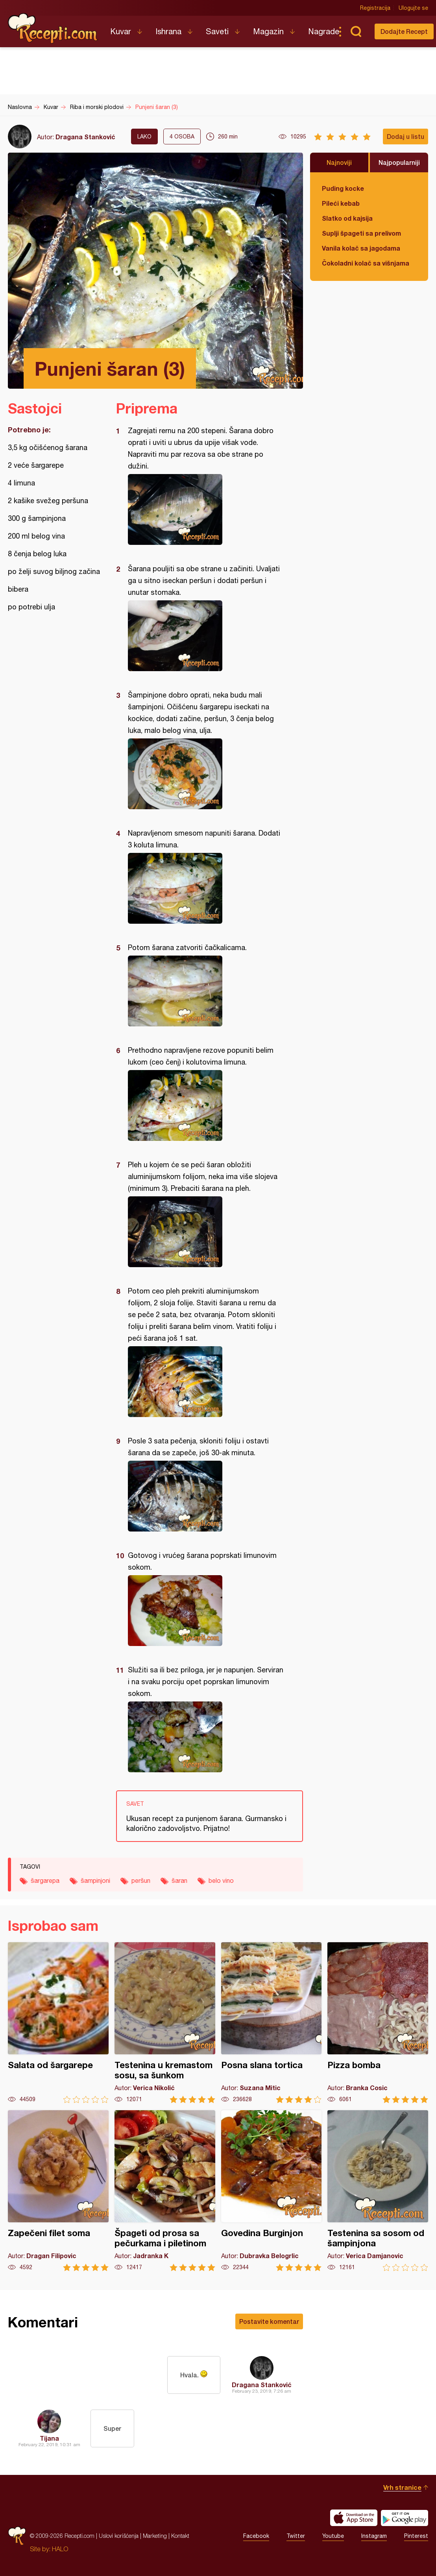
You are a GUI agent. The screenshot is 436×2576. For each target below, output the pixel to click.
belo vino (221, 1880)
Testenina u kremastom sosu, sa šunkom (165, 2022)
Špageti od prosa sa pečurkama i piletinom (165, 2190)
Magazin (268, 31)
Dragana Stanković (85, 136)
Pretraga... (355, 31)
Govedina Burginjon (271, 2190)
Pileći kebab (341, 203)
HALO (60, 2548)
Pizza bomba (377, 2022)
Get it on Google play (404, 2518)
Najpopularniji (399, 162)
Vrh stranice (402, 2487)
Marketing (155, 2535)
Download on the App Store (353, 2518)
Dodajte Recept (404, 31)
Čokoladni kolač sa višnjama (365, 263)
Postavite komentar (269, 2321)
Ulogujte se (413, 8)
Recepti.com (53, 28)
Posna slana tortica (271, 2022)
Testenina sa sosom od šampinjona (377, 2190)
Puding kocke (343, 188)
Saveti (217, 31)
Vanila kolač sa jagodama (361, 248)
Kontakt (180, 2535)
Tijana (49, 2438)
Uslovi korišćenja (119, 2535)
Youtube (333, 2536)
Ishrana (168, 31)
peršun (140, 1880)
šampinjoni (95, 1880)
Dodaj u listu (405, 136)
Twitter (295, 2536)
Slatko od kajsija (347, 218)
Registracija (375, 8)
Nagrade (323, 31)
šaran (179, 1880)
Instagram (374, 2536)
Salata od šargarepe (58, 2022)
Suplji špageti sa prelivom (361, 233)
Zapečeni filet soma (58, 2190)
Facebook (256, 2536)
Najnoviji (339, 162)
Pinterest (416, 2536)
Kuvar (120, 31)
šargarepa (45, 1880)
